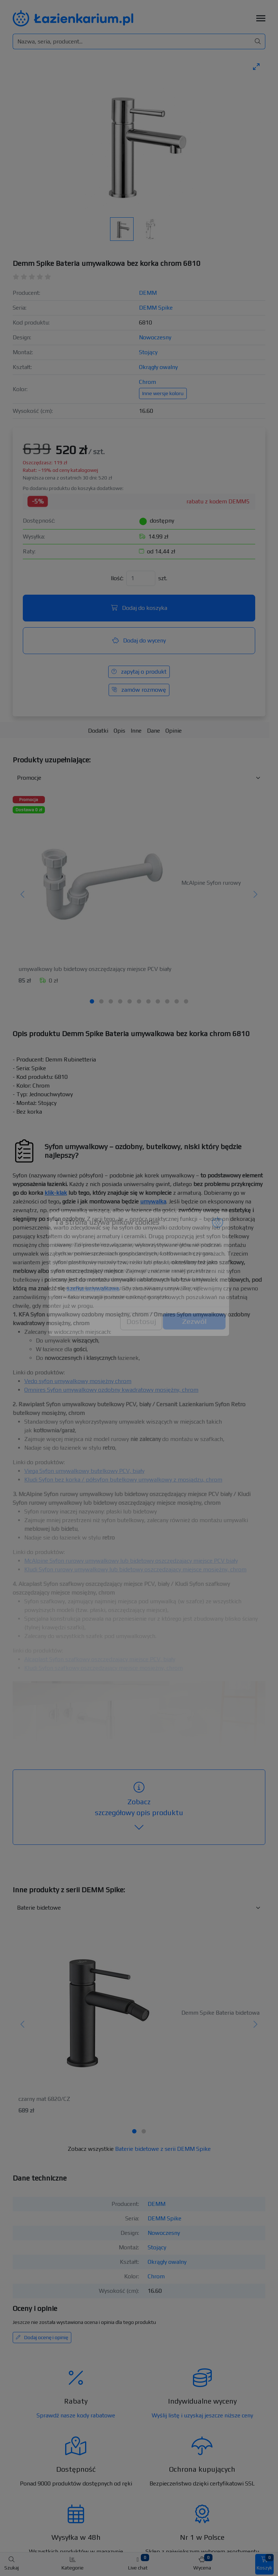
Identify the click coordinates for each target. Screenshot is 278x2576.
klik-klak (56, 1192)
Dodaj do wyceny (139, 640)
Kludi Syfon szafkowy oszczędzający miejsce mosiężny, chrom (103, 1667)
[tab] (92, 1001)
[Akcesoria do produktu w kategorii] (139, 777)
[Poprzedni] (23, 895)
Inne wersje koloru (163, 393)
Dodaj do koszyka (139, 607)
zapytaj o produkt (139, 671)
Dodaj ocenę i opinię (42, 2337)
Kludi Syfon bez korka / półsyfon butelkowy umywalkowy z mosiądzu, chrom (123, 1479)
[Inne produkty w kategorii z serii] (139, 1907)
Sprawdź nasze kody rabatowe (76, 2415)
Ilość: (117, 578)
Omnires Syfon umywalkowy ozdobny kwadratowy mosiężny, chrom (111, 1389)
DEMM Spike (156, 307)
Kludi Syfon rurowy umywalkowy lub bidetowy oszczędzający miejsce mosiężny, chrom (135, 1569)
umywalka (153, 1201)
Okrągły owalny (158, 367)
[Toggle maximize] (256, 66)
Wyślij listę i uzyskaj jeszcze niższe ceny (202, 2415)
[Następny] (255, 895)
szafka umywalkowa (93, 1288)
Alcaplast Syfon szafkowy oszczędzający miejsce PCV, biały (99, 1659)
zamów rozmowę (139, 689)
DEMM (148, 292)
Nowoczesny (155, 337)
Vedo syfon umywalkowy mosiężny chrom (77, 1381)
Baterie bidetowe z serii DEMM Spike (163, 2148)
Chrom (147, 381)
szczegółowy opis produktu (139, 1807)
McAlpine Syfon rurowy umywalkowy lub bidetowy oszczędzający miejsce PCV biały (131, 1560)
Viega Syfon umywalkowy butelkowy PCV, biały (84, 1470)
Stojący (148, 352)
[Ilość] (140, 578)
